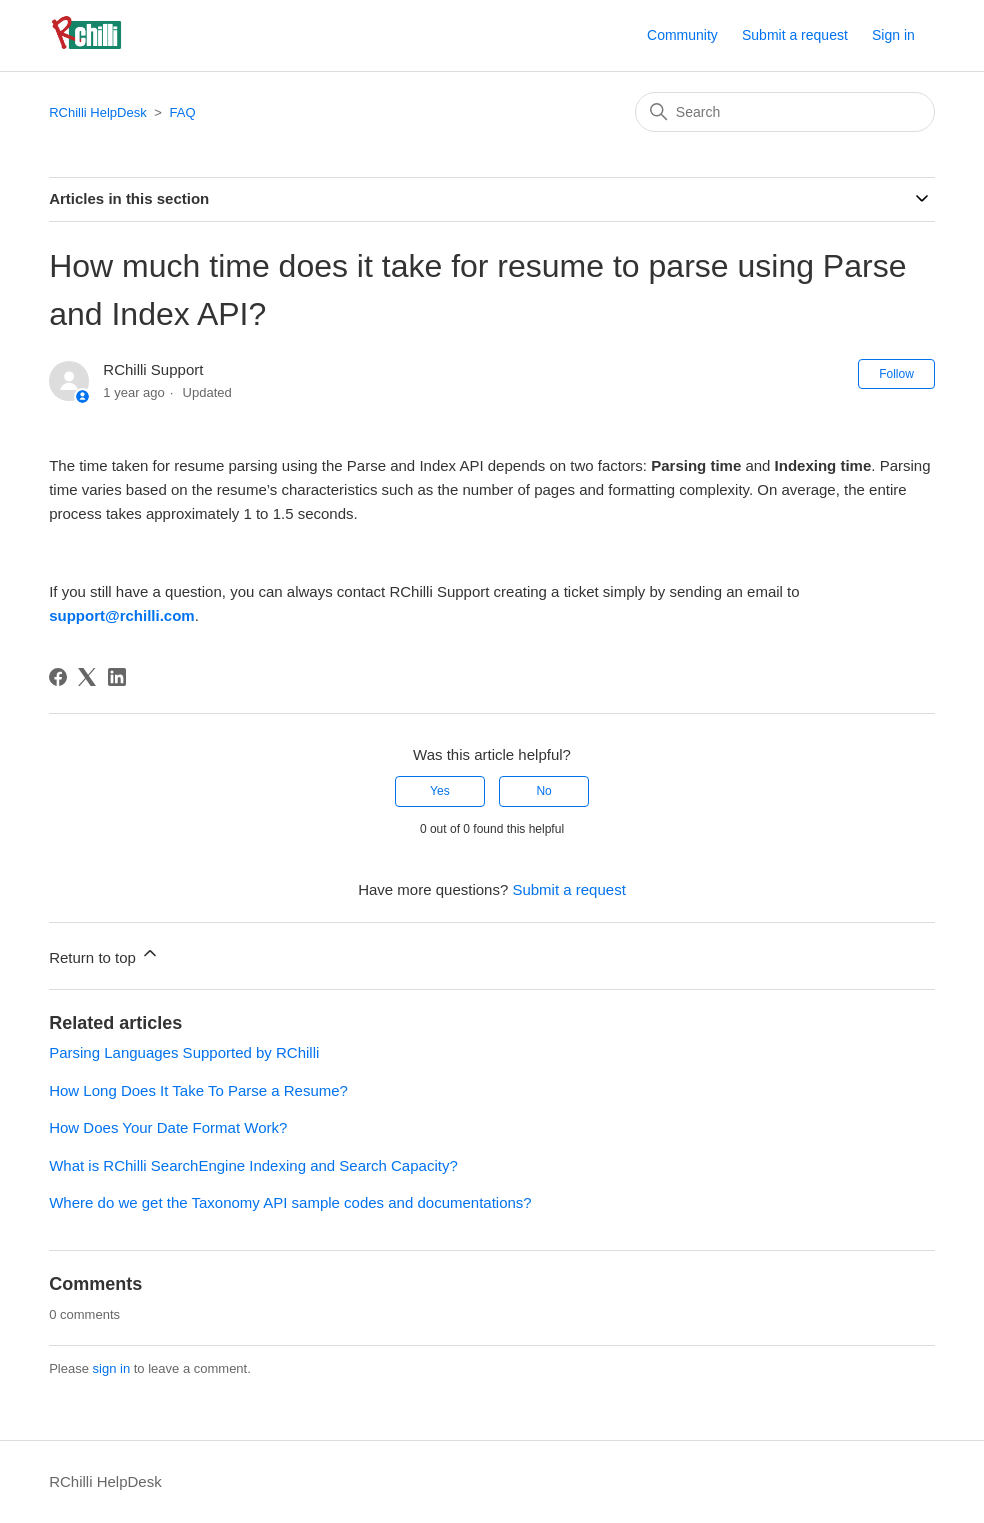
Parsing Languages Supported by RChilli (184, 1052)
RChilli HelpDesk (98, 112)
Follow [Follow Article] (896, 374)
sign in (112, 1368)
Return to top (104, 954)
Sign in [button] (893, 35)
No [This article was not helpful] (543, 791)
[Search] (785, 112)
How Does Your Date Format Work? (168, 1127)
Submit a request (795, 35)
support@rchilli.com (121, 615)
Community (682, 35)
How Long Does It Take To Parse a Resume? (198, 1090)
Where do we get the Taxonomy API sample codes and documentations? (290, 1202)
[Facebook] (58, 677)
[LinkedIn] (117, 677)
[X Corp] (87, 677)
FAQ (183, 112)
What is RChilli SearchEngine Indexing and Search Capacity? (253, 1165)
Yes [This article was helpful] (440, 791)
